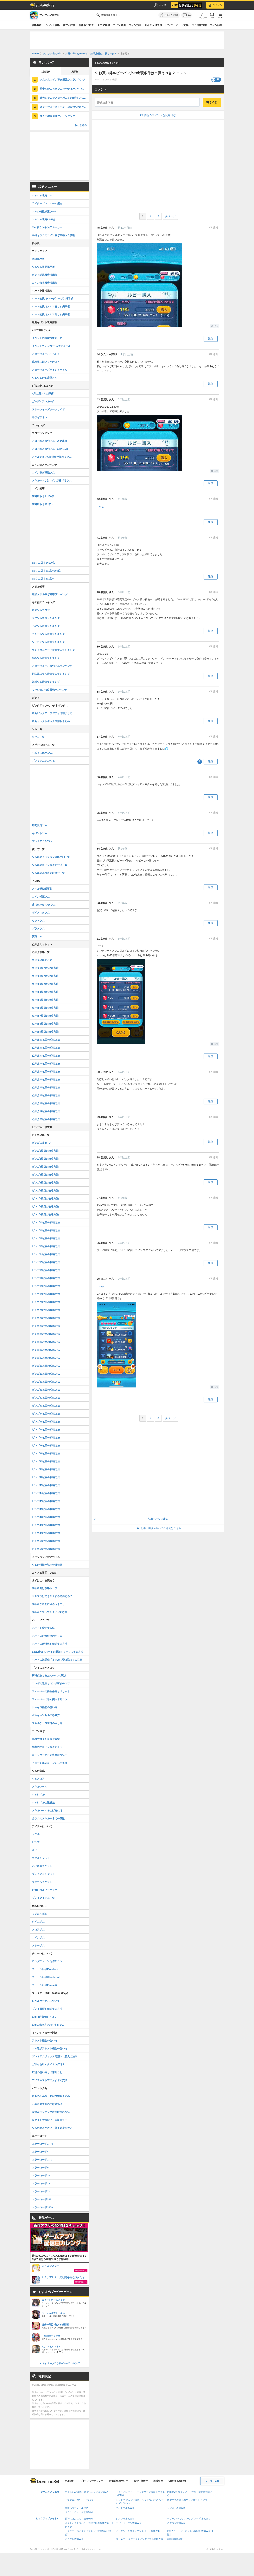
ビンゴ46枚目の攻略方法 (46, 1509)
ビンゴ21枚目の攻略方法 (46, 1310)
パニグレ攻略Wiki (74, 2539)
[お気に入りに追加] (169, 15)
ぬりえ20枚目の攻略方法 (46, 1119)
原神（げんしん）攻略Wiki (79, 2518)
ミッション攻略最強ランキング (49, 689)
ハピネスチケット (42, 1866)
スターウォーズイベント (46, 353)
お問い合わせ (141, 2480)
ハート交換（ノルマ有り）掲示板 (51, 306)
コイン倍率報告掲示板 (44, 282)
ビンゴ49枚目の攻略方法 (46, 1533)
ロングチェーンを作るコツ (47, 1961)
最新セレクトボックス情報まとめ (51, 721)
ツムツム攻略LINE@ (43, 219)
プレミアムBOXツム (43, 760)
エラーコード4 (40, 2151)
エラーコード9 (40, 2167)
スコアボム (38, 1929)
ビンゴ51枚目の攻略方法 (46, 1549)
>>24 (102, 1286)
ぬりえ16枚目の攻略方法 (46, 1087)
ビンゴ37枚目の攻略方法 (46, 1437)
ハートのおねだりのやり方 (47, 1635)
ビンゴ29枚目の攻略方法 (46, 1373)
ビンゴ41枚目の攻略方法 (46, 1469)
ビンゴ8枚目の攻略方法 (45, 1206)
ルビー (36, 1850)
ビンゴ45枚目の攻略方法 (46, 1501)
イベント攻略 (52, 25)
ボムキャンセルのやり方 (46, 1715)
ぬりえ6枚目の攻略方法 (45, 1007)
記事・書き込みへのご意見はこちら (158, 1528)
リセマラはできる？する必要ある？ (52, 1596)
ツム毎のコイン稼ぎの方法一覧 (49, 865)
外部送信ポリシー (118, 2480)
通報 (215, 227)
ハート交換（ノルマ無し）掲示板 (51, 314)
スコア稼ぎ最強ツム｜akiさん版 (50, 448)
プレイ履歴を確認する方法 (47, 2008)
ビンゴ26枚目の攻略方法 (46, 1349)
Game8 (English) (177, 2480)
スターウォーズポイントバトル (49, 369)
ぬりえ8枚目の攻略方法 (45, 1023)
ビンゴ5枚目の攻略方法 (45, 1182)
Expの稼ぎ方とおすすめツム (48, 2024)
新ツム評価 (69, 25)
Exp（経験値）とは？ (44, 2016)
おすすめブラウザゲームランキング (61, 2363)
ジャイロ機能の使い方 (44, 1707)
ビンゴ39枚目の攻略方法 (46, 1453)
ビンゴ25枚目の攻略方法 (46, 1341)
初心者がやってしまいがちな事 (49, 1612)
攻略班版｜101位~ (42, 504)
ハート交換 (182, 25)
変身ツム (37, 936)
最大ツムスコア (41, 610)
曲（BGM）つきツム (43, 904)
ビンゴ (169, 25)
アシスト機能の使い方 (44, 2040)
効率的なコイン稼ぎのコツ (47, 1747)
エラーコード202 (41, 2199)
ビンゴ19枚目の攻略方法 (46, 1294)
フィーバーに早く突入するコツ (49, 1699)
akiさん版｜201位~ (43, 578)
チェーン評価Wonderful (46, 1977)
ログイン (215, 5)
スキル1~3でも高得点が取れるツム (52, 456)
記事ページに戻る (158, 1518)
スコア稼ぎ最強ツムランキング (57, 116)
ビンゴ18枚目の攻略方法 (46, 1286)
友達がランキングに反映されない (51, 2112)
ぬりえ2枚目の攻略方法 (45, 975)
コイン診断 (216, 25)
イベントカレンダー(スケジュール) (52, 345)
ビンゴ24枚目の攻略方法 (46, 1333)
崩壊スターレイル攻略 (76, 2507)
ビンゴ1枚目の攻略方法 (45, 1150)
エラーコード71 (41, 2191)
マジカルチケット (42, 1882)
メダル (36, 1834)
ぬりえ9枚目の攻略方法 (45, 1031)
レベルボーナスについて (46, 2000)
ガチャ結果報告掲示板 (44, 274)
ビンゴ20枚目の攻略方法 (46, 1302)
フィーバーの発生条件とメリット (51, 1691)
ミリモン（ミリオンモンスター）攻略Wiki (138, 2531)
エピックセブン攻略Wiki (128, 2523)
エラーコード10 (41, 2175)
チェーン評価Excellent (45, 1969)
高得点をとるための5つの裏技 (49, 1675)
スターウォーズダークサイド (48, 409)
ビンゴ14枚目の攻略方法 (46, 1254)
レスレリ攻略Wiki (125, 2518)
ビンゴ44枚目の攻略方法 (46, 1493)
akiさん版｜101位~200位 (46, 570)
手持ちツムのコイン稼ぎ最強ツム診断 (53, 235)
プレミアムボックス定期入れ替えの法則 (54, 2056)
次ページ (170, 216)
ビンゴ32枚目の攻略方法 (46, 1397)
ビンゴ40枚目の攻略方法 (46, 1461)
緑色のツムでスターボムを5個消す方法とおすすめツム (64, 97)
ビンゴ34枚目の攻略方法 (46, 1413)
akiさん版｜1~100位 (43, 562)
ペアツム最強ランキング (46, 626)
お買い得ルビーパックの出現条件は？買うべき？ (136, 73)
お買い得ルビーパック (44, 1889)
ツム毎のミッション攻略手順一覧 (51, 857)
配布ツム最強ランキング (46, 657)
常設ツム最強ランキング (46, 681)
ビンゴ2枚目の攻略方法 (45, 1158)
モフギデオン (39, 417)
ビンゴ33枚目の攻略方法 (46, 1405)
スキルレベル (39, 1786)
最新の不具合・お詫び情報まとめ (51, 2096)
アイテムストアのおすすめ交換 (49, 2080)
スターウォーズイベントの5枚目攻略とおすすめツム (64, 106)
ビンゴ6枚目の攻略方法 (45, 1190)
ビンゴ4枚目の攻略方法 (45, 1174)
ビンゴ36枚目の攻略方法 (46, 1429)
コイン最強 (119, 25)
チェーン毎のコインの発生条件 (49, 1762)
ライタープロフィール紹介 (47, 203)
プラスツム (38, 928)
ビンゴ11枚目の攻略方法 (46, 1230)
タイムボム (38, 1921)
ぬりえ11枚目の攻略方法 (46, 1047)
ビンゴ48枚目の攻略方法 (46, 1525)
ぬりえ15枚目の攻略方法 (46, 1079)
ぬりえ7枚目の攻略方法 (45, 1015)
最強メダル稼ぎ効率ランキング (49, 594)
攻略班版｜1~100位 (43, 496)
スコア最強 (103, 25)
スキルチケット (41, 1858)
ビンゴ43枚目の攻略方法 (46, 1485)
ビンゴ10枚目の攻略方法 (46, 1222)
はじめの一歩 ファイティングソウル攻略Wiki (139, 2539)
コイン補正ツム (41, 896)
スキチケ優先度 (153, 25)
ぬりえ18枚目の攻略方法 (46, 1103)
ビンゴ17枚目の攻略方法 (46, 1278)
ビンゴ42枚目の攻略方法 (46, 1477)
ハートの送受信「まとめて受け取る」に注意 (57, 1659)
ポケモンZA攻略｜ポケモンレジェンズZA (86, 2492)
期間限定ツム (39, 825)
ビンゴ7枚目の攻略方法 (45, 1198)
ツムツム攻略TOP (42, 195)
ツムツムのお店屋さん (44, 377)
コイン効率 (135, 25)
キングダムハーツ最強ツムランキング (53, 649)
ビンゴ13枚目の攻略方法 (46, 1246)
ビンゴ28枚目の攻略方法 (46, 1365)
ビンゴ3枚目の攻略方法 (45, 1166)
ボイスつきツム (41, 912)
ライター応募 (212, 2481)
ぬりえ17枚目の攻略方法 (46, 1095)
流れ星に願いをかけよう (46, 361)
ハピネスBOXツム (42, 752)
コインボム (38, 1937)
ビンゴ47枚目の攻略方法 (46, 1517)
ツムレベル (38, 1794)
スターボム (38, 1945)
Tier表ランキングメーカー (47, 227)
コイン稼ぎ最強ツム (43, 472)
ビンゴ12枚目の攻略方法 (46, 1238)
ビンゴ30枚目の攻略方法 (46, 1381)
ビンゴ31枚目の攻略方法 (46, 1389)
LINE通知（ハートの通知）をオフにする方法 (57, 1651)
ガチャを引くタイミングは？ (48, 2064)
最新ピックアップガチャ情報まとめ (52, 713)
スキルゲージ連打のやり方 (47, 1723)
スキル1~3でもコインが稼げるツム (52, 480)
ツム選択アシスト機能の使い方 (49, 2048)
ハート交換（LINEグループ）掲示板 (52, 298)
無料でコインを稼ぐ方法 (46, 1739)
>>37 (102, 506)
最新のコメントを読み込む (158, 115)
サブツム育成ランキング (46, 618)
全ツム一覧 (38, 737)
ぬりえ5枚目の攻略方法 (45, 999)
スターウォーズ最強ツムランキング (52, 665)
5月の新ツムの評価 (43, 393)
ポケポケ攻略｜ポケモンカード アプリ (187, 2499)
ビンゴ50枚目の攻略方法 (46, 1541)
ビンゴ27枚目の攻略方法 (46, 1357)
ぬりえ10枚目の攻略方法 (46, 1039)
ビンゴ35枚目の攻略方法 (46, 1421)
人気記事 (45, 71)
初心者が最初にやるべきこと (48, 1604)
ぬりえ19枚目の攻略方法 (46, 1111)
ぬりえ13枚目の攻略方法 (46, 1063)
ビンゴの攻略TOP (42, 1142)
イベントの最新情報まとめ (47, 337)
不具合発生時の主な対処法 (47, 2104)
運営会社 (158, 2480)
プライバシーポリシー (91, 2480)
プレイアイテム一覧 (43, 1897)
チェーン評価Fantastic (45, 1985)
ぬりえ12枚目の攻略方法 (46, 1055)
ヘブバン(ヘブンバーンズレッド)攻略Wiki (188, 2518)
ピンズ (36, 1842)
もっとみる (80, 125)
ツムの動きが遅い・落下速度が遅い (52, 2127)
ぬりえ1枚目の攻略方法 (45, 967)
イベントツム (39, 833)
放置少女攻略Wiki (176, 2523)
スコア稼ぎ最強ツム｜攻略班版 (49, 440)
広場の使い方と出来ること (47, 2072)
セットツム (38, 920)
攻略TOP (36, 25)
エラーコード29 (41, 2183)
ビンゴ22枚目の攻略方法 (46, 1318)
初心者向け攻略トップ (44, 1588)
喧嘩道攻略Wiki (175, 2539)
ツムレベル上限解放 (43, 1802)
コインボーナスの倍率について (49, 1754)
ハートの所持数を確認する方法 (49, 1643)
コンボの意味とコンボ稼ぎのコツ (51, 1683)
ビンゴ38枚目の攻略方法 (46, 1445)
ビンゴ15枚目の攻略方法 (46, 1262)
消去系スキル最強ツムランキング (51, 673)
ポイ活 (159, 5)
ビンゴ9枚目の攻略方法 (45, 1214)
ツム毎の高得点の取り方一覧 (48, 872)
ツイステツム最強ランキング (48, 642)
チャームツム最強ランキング (48, 634)
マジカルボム (39, 1913)
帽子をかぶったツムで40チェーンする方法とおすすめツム (64, 88)
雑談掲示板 (38, 258)
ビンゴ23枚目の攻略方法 (46, 1326)
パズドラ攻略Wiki (125, 2507)
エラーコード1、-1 (42, 2143)
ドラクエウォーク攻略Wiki (79, 2512)
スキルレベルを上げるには (47, 1810)
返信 (210, 338)
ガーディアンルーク (43, 401)
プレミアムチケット (43, 1874)
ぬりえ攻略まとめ (42, 960)
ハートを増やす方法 (43, 1627)
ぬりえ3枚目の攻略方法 (45, 983)
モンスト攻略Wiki (176, 2507)
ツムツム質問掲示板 (43, 266)
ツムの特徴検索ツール (44, 211)
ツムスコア (38, 1778)
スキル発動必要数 (42, 888)
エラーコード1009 (42, 2207)
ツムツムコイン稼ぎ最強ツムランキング (62, 79)
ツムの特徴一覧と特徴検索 (47, 1564)
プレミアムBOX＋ (42, 841)
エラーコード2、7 (42, 2159)
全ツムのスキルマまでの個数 (48, 1818)
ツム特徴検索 (199, 25)
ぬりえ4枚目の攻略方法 (45, 991)
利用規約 (69, 2480)
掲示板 (74, 71)
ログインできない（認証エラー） (51, 2119)
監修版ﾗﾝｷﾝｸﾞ (86, 25)
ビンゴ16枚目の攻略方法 (46, 1270)
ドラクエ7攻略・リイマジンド (81, 2499)
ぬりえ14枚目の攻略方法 (46, 1071)
